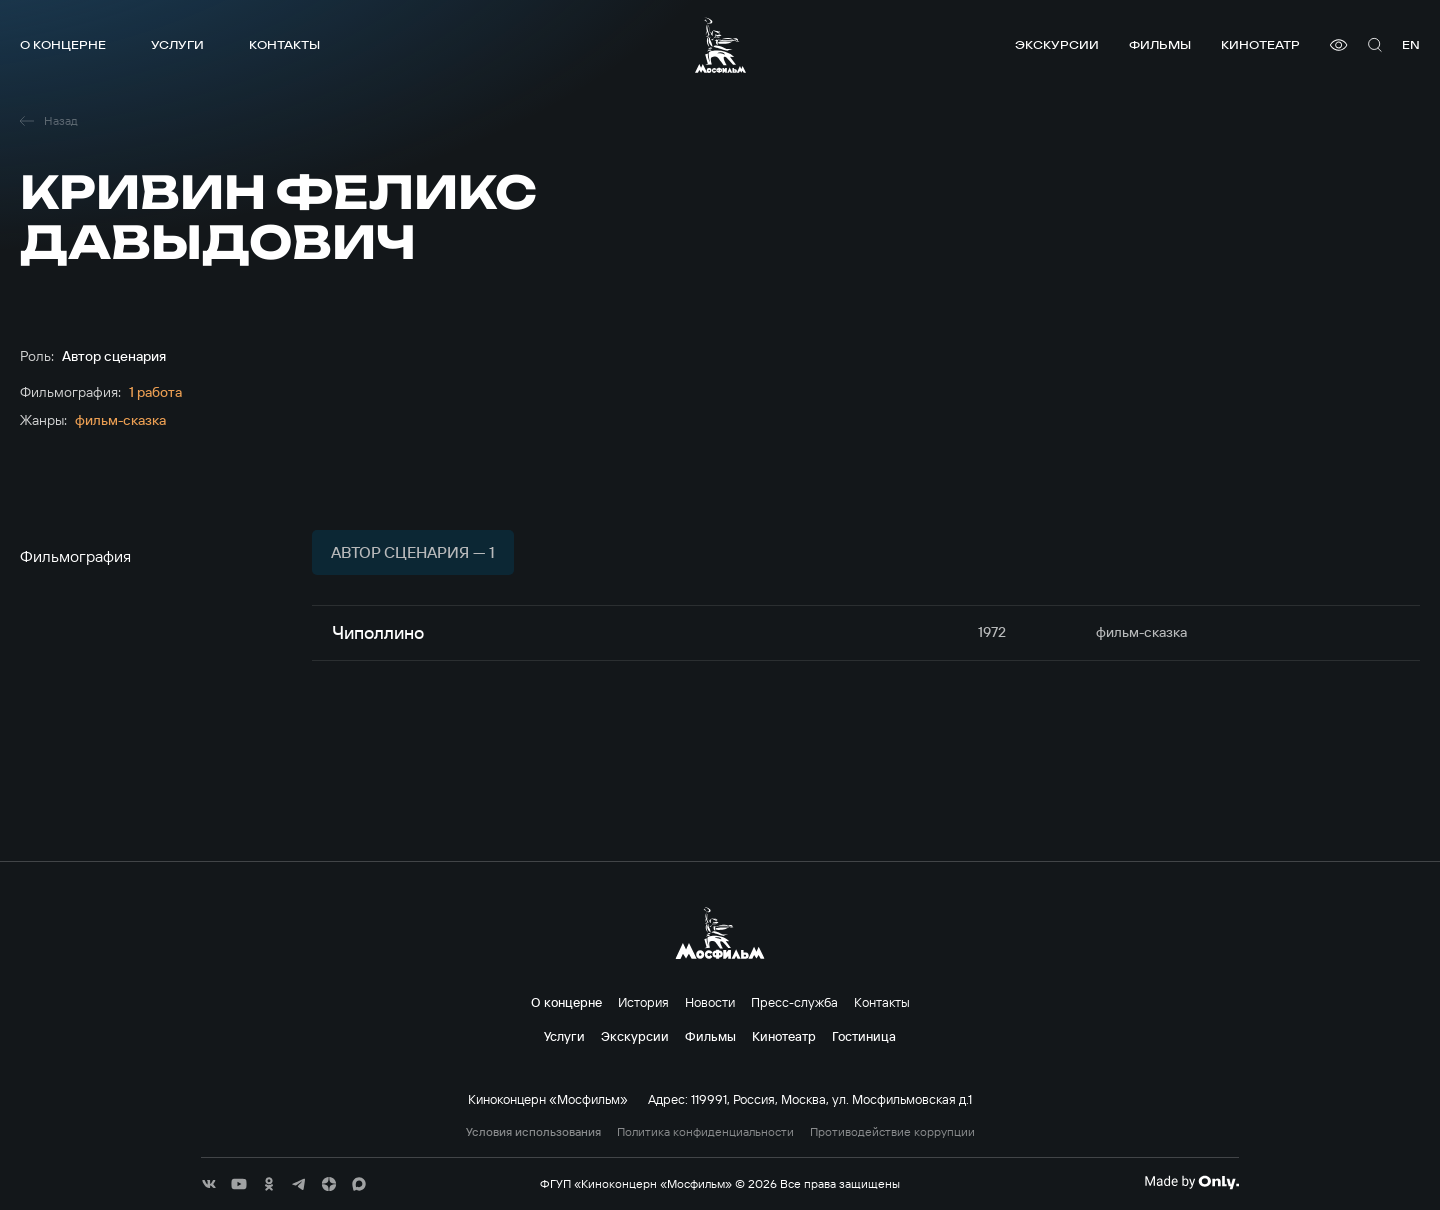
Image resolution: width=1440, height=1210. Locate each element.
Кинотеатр (1260, 44)
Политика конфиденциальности (705, 1132)
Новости (710, 1002)
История (643, 1002)
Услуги (177, 44)
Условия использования (533, 1132)
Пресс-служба (794, 1002)
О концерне (63, 44)
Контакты (284, 44)
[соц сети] (209, 1184)
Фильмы (1160, 44)
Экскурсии (1057, 44)
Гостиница (864, 1036)
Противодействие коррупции (892, 1132)
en (1411, 44)
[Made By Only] (1191, 1182)
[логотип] (720, 45)
